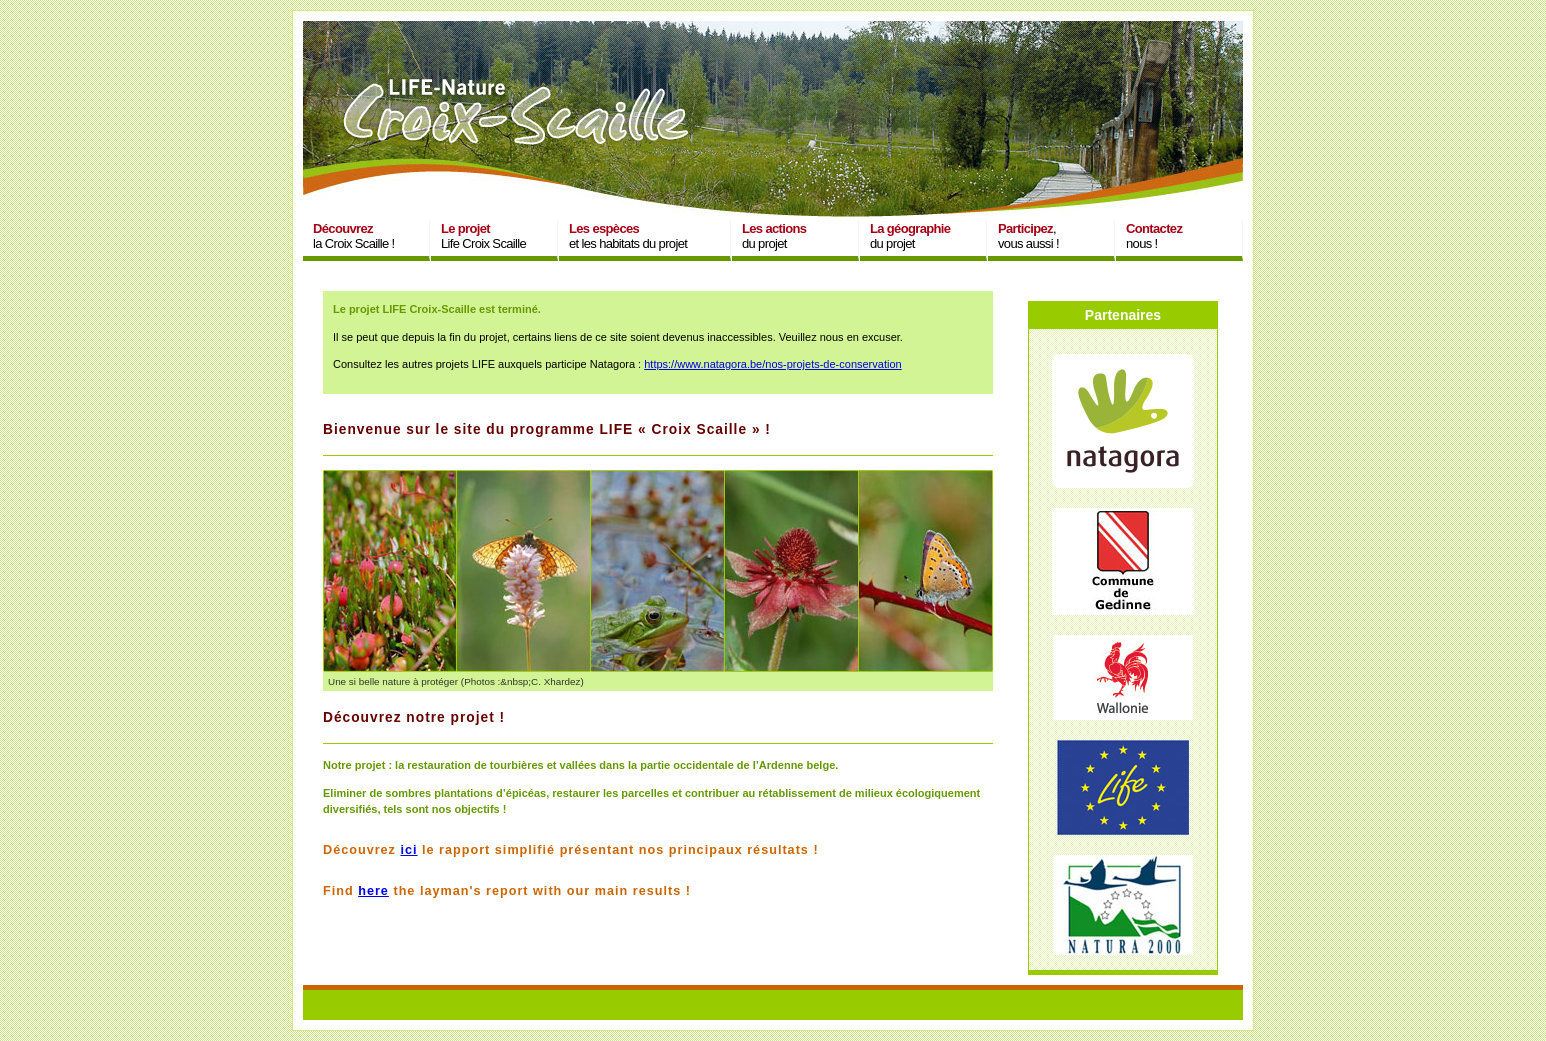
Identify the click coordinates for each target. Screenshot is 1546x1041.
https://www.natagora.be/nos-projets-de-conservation (772, 364)
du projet (774, 236)
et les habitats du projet (628, 236)
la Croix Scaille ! (354, 236)
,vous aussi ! (1028, 236)
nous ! (1154, 236)
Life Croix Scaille (483, 236)
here (373, 891)
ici (408, 850)
